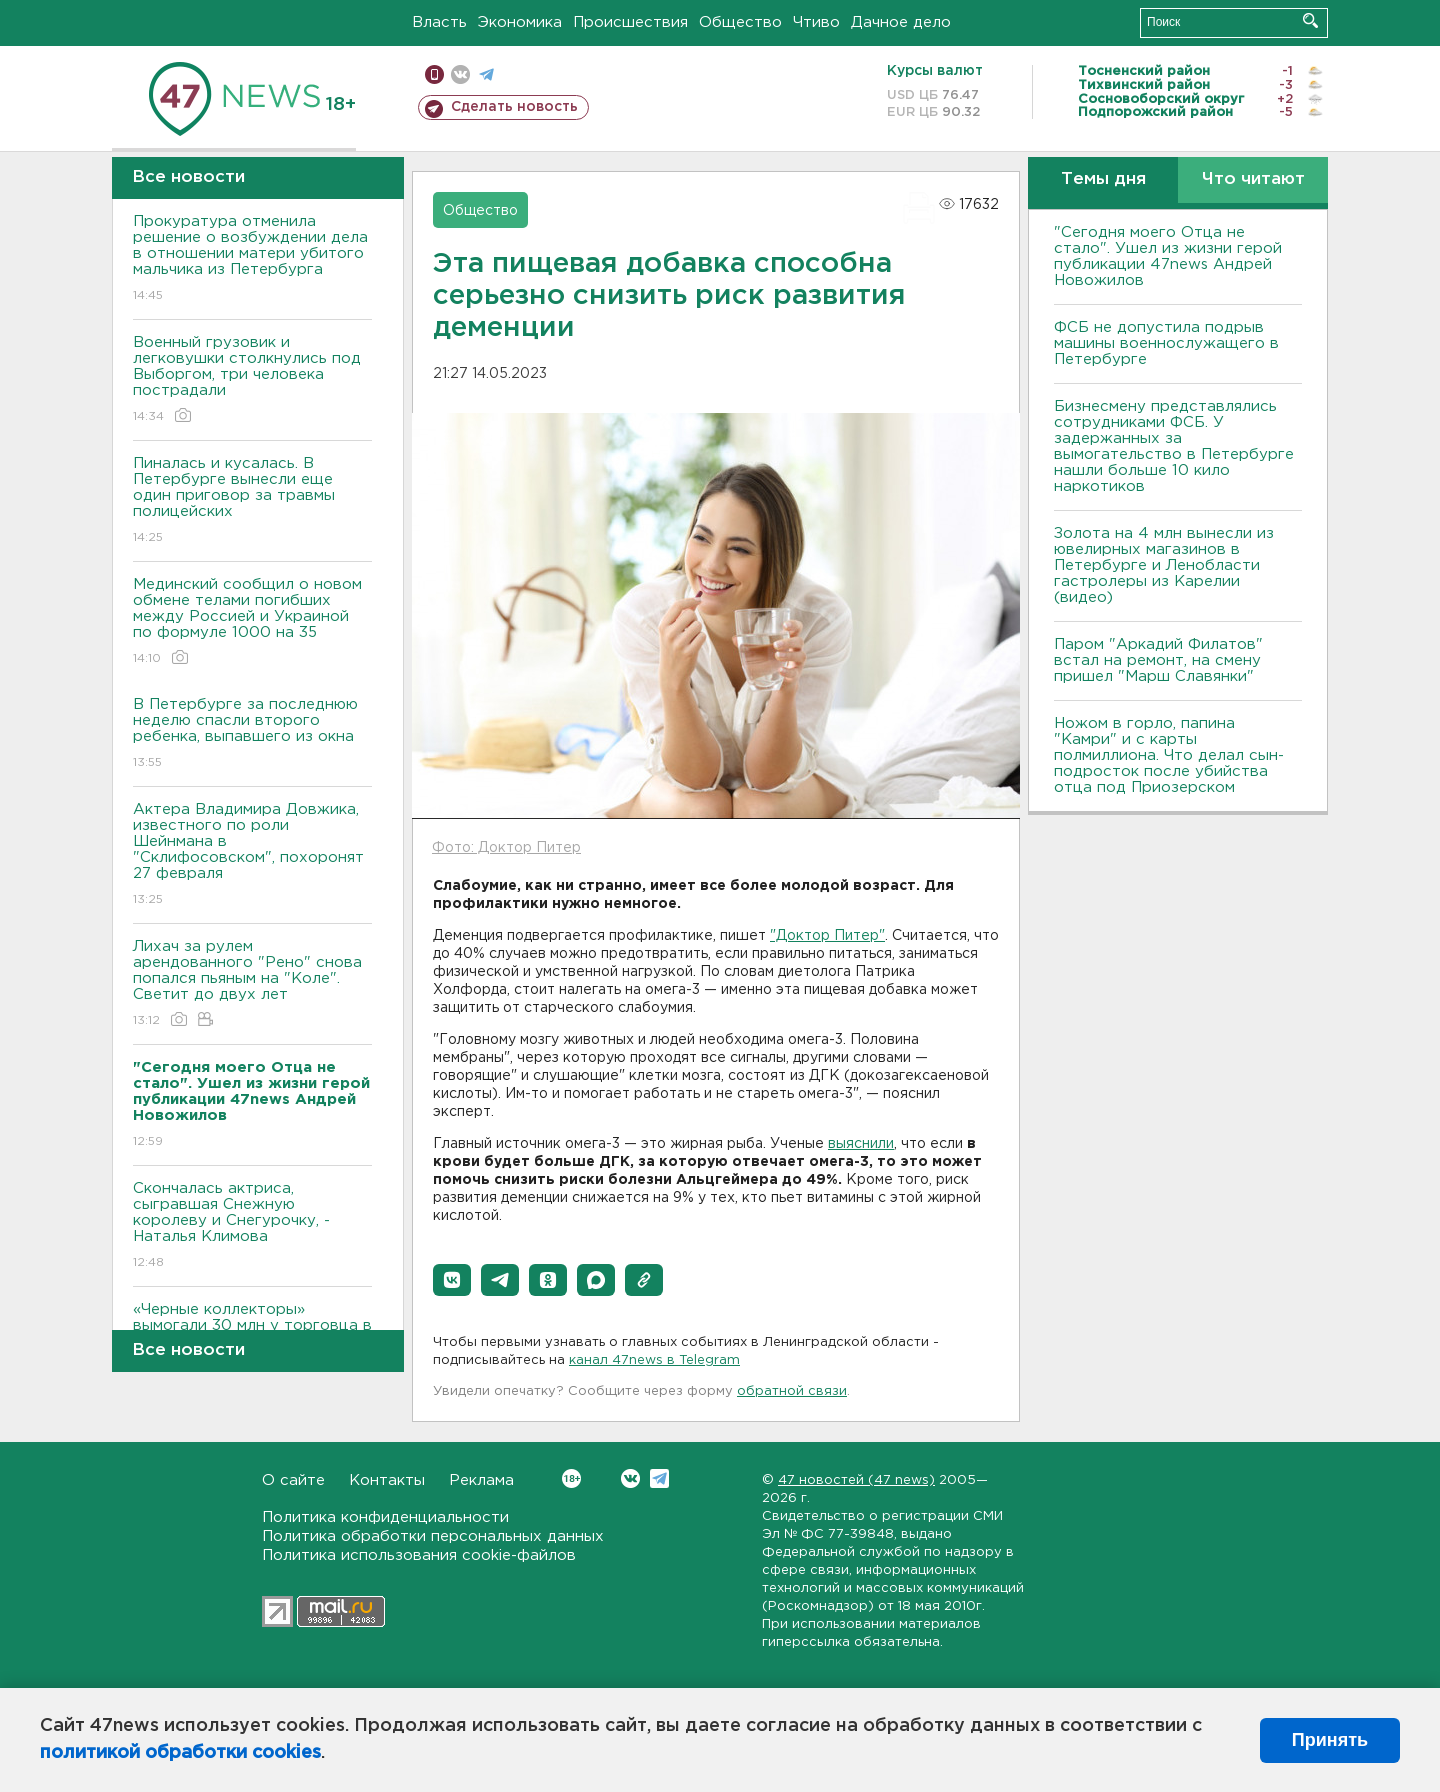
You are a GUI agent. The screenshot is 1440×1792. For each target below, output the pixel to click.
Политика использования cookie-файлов (419, 1555)
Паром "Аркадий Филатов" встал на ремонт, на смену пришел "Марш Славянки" (1158, 660)
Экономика (520, 22)
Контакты (387, 1480)
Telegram (659, 1478)
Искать (1310, 20)
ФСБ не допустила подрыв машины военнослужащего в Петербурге (1166, 343)
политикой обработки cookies (180, 1753)
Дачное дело (901, 22)
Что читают (1253, 179)
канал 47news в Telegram (654, 1360)
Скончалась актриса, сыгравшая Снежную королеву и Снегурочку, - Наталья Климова (252, 1226)
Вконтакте (571, 1478)
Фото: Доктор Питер (506, 848)
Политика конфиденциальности (385, 1517)
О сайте (293, 1480)
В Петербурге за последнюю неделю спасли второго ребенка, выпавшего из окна (252, 734)
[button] (452, 1280)
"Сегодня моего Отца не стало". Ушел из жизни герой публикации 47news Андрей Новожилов (1168, 256)
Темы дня (1103, 179)
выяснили (861, 1144)
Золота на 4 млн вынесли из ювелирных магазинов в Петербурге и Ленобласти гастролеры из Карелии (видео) (1164, 565)
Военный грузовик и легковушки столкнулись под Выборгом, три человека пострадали (252, 380)
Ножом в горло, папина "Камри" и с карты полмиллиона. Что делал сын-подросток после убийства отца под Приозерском (1169, 755)
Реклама (481, 1480)
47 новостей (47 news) (856, 1480)
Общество (740, 22)
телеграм (486, 74)
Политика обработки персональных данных (433, 1536)
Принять (1330, 1740)
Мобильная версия (434, 74)
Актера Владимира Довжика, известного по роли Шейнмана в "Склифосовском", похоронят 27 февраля (252, 855)
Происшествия (630, 22)
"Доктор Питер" (827, 936)
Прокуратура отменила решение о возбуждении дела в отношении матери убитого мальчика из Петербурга (252, 259)
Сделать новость (514, 107)
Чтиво (816, 22)
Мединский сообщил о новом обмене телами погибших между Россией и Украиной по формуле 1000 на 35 (252, 622)
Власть (439, 22)
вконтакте (460, 74)
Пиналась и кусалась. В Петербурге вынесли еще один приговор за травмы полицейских (252, 501)
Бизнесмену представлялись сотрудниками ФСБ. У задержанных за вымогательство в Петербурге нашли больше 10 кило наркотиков (1174, 446)
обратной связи (792, 1391)
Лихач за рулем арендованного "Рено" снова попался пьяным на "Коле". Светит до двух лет (252, 984)
